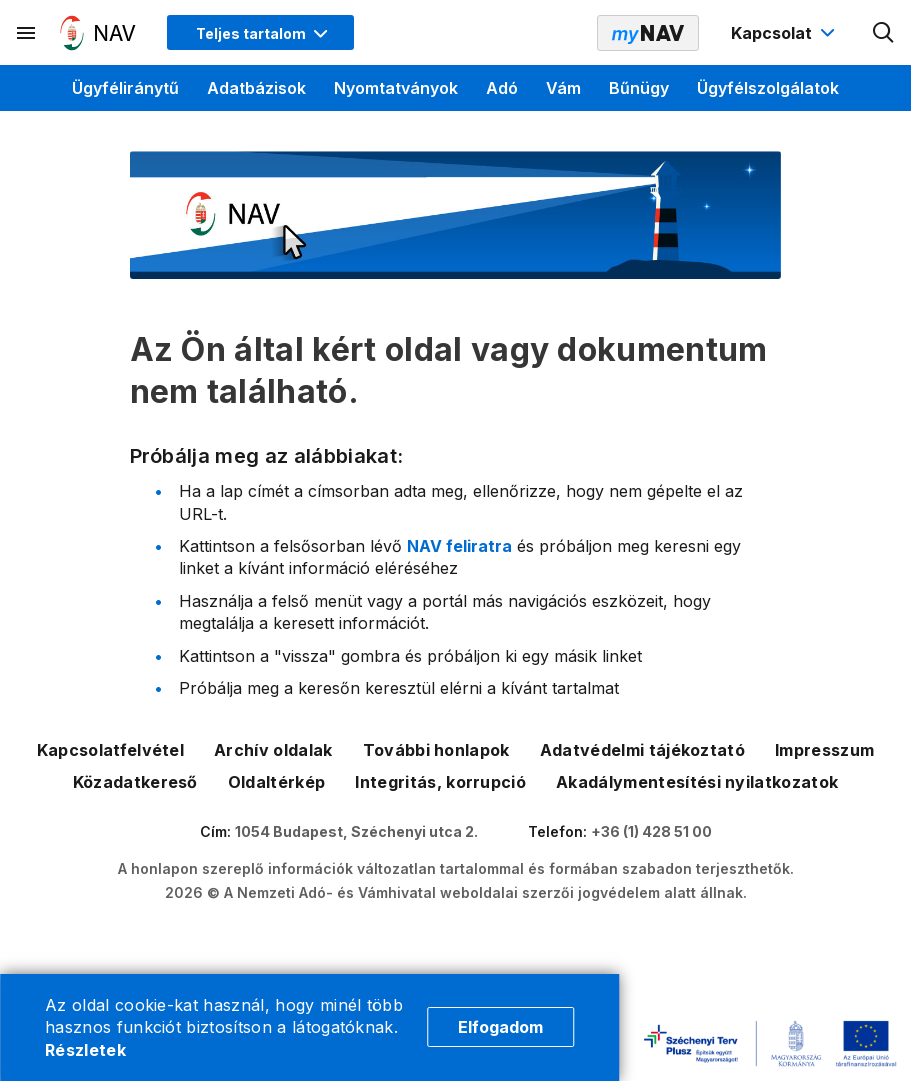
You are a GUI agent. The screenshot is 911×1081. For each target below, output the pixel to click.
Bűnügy (639, 88)
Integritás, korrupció (440, 782)
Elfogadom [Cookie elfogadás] (500, 1027)
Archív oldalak (273, 750)
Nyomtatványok (396, 88)
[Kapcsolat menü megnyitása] (785, 33)
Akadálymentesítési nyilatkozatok (697, 782)
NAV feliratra (459, 546)
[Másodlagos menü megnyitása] (27, 33)
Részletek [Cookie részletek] (85, 1050)
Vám (563, 88)
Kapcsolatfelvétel (110, 750)
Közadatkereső (135, 782)
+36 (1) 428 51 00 (651, 831)
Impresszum (824, 750)
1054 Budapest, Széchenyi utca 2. (356, 831)
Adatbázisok (256, 88)
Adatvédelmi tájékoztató (642, 750)
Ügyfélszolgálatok (768, 88)
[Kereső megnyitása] (884, 33)
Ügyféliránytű (125, 88)
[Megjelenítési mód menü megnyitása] (260, 32)
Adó (502, 88)
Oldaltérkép (277, 782)
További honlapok (436, 750)
